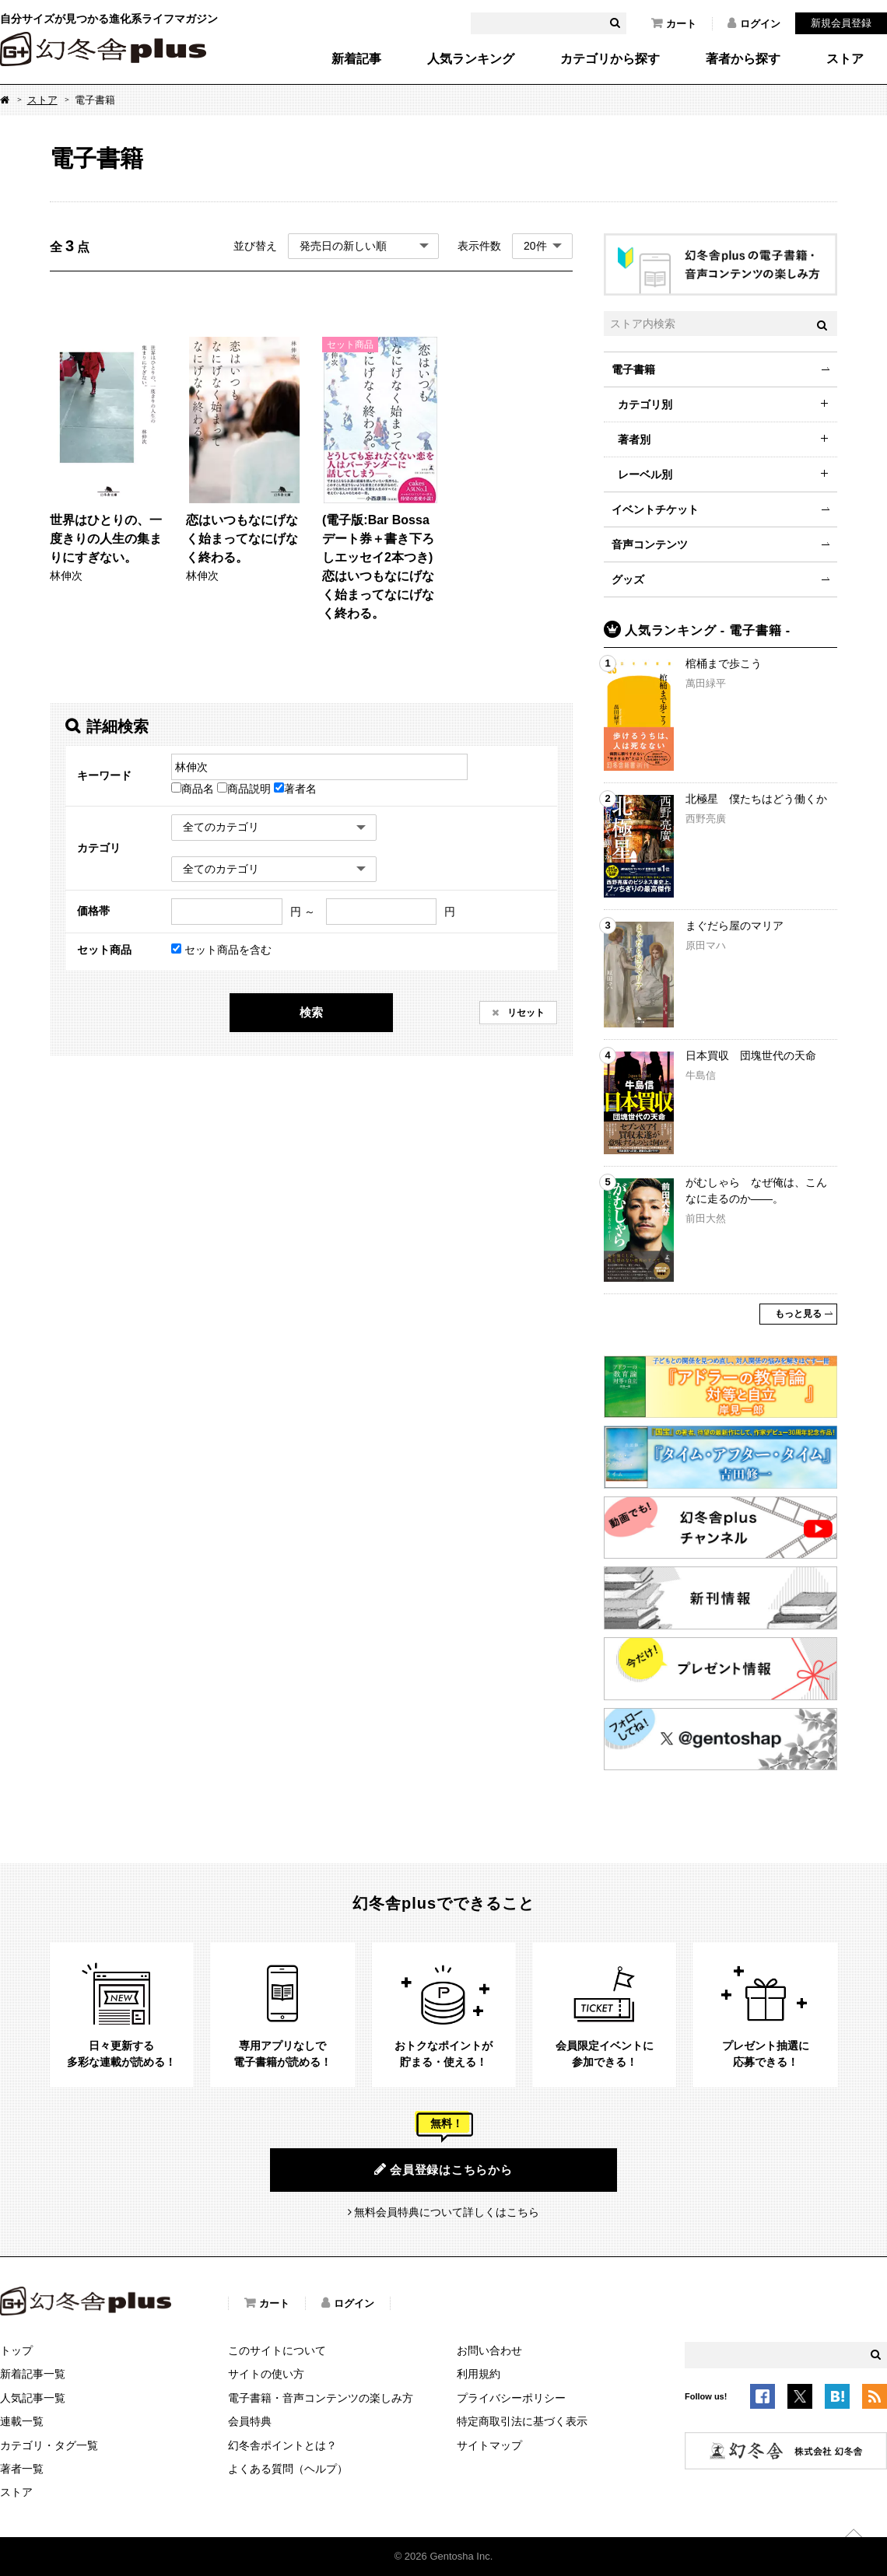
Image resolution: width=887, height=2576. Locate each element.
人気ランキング (470, 59)
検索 (311, 1012)
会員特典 (250, 2421)
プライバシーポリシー (511, 2398)
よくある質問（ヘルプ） (288, 2468)
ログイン (753, 23)
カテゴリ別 (645, 404)
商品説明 (245, 788)
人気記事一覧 (32, 2398)
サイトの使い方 (266, 2374)
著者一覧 (22, 2468)
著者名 (295, 788)
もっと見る (798, 1313)
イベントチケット (655, 509)
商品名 (194, 788)
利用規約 (478, 2374)
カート (673, 23)
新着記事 (356, 59)
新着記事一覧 (32, 2374)
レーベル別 (645, 474)
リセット (525, 1012)
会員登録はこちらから (443, 2169)
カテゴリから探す (610, 59)
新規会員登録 (841, 23)
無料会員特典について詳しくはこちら (446, 2212)
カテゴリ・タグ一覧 (49, 2445)
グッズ (628, 579)
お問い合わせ (489, 2350)
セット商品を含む (221, 949)
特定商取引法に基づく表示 (522, 2421)
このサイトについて (277, 2350)
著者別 (634, 439)
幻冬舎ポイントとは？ (282, 2445)
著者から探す (743, 59)
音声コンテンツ (650, 544)
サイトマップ (489, 2445)
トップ (16, 2350)
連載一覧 (22, 2421)
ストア (845, 59)
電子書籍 (633, 369)
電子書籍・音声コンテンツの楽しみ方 (320, 2398)
